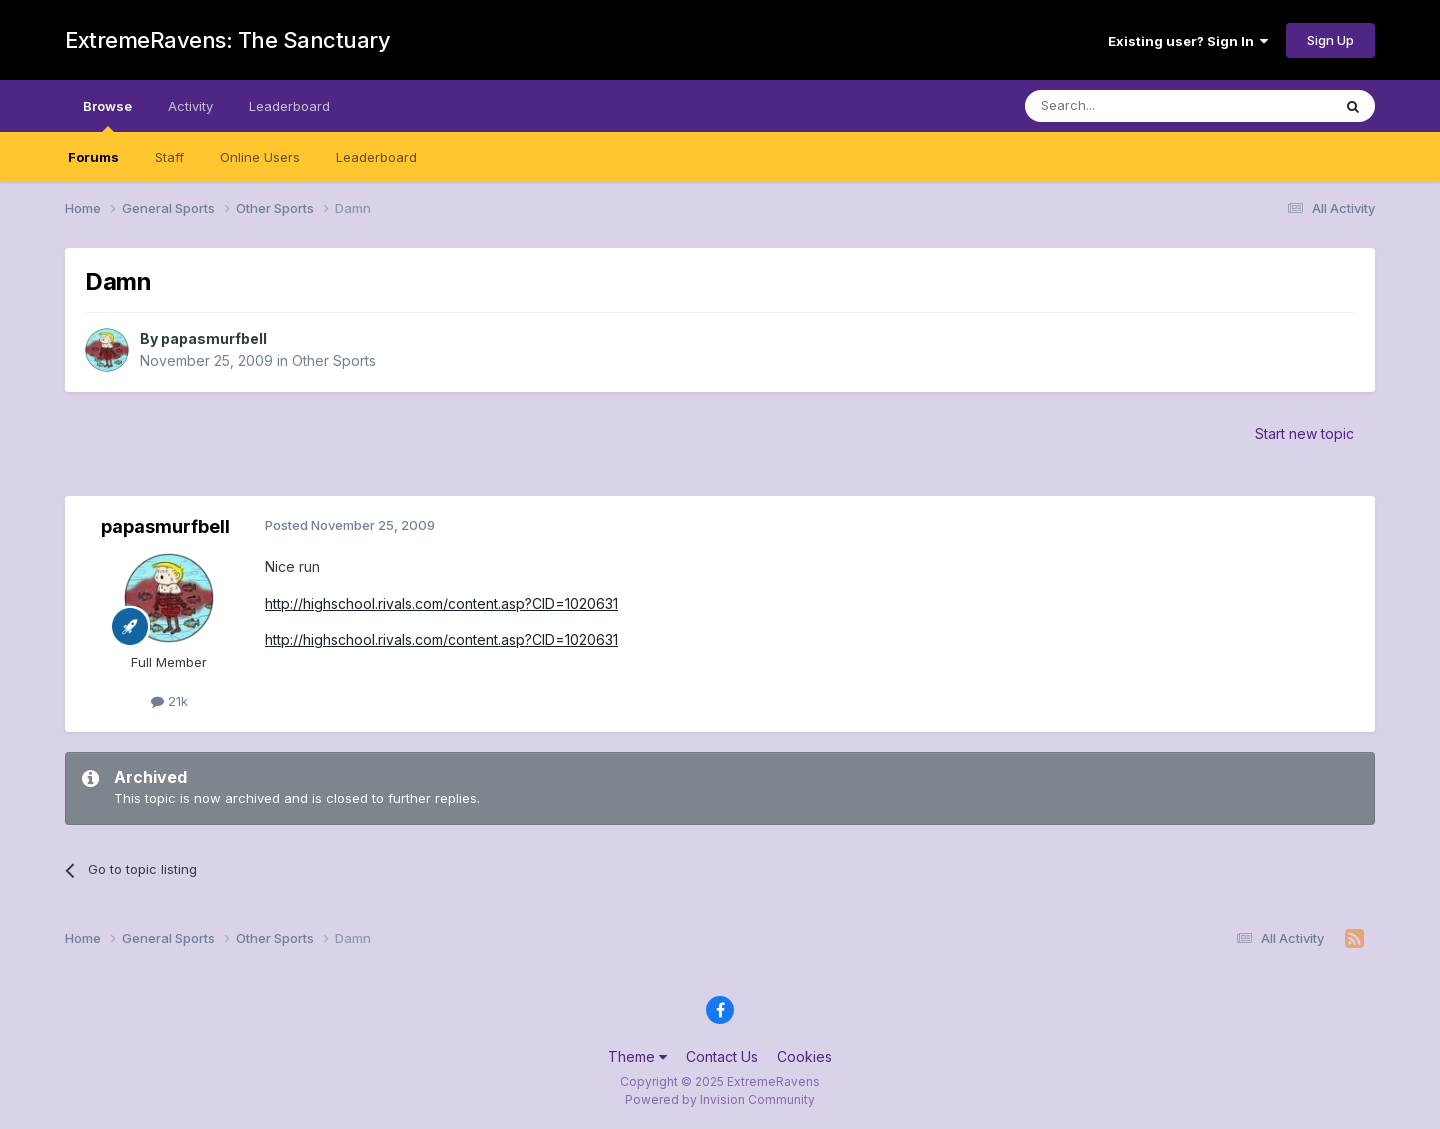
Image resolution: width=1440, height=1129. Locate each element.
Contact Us (722, 1056)
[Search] (1127, 106)
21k (169, 701)
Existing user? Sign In (1188, 41)
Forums (93, 157)
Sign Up (1330, 40)
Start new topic (1304, 433)
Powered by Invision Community (720, 1099)
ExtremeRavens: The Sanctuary (227, 40)
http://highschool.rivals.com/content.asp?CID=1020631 (441, 603)
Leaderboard (376, 157)
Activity (190, 106)
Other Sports (334, 360)
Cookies (804, 1056)
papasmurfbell (214, 338)
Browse (107, 115)
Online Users (260, 157)
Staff (169, 157)
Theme (637, 1056)
